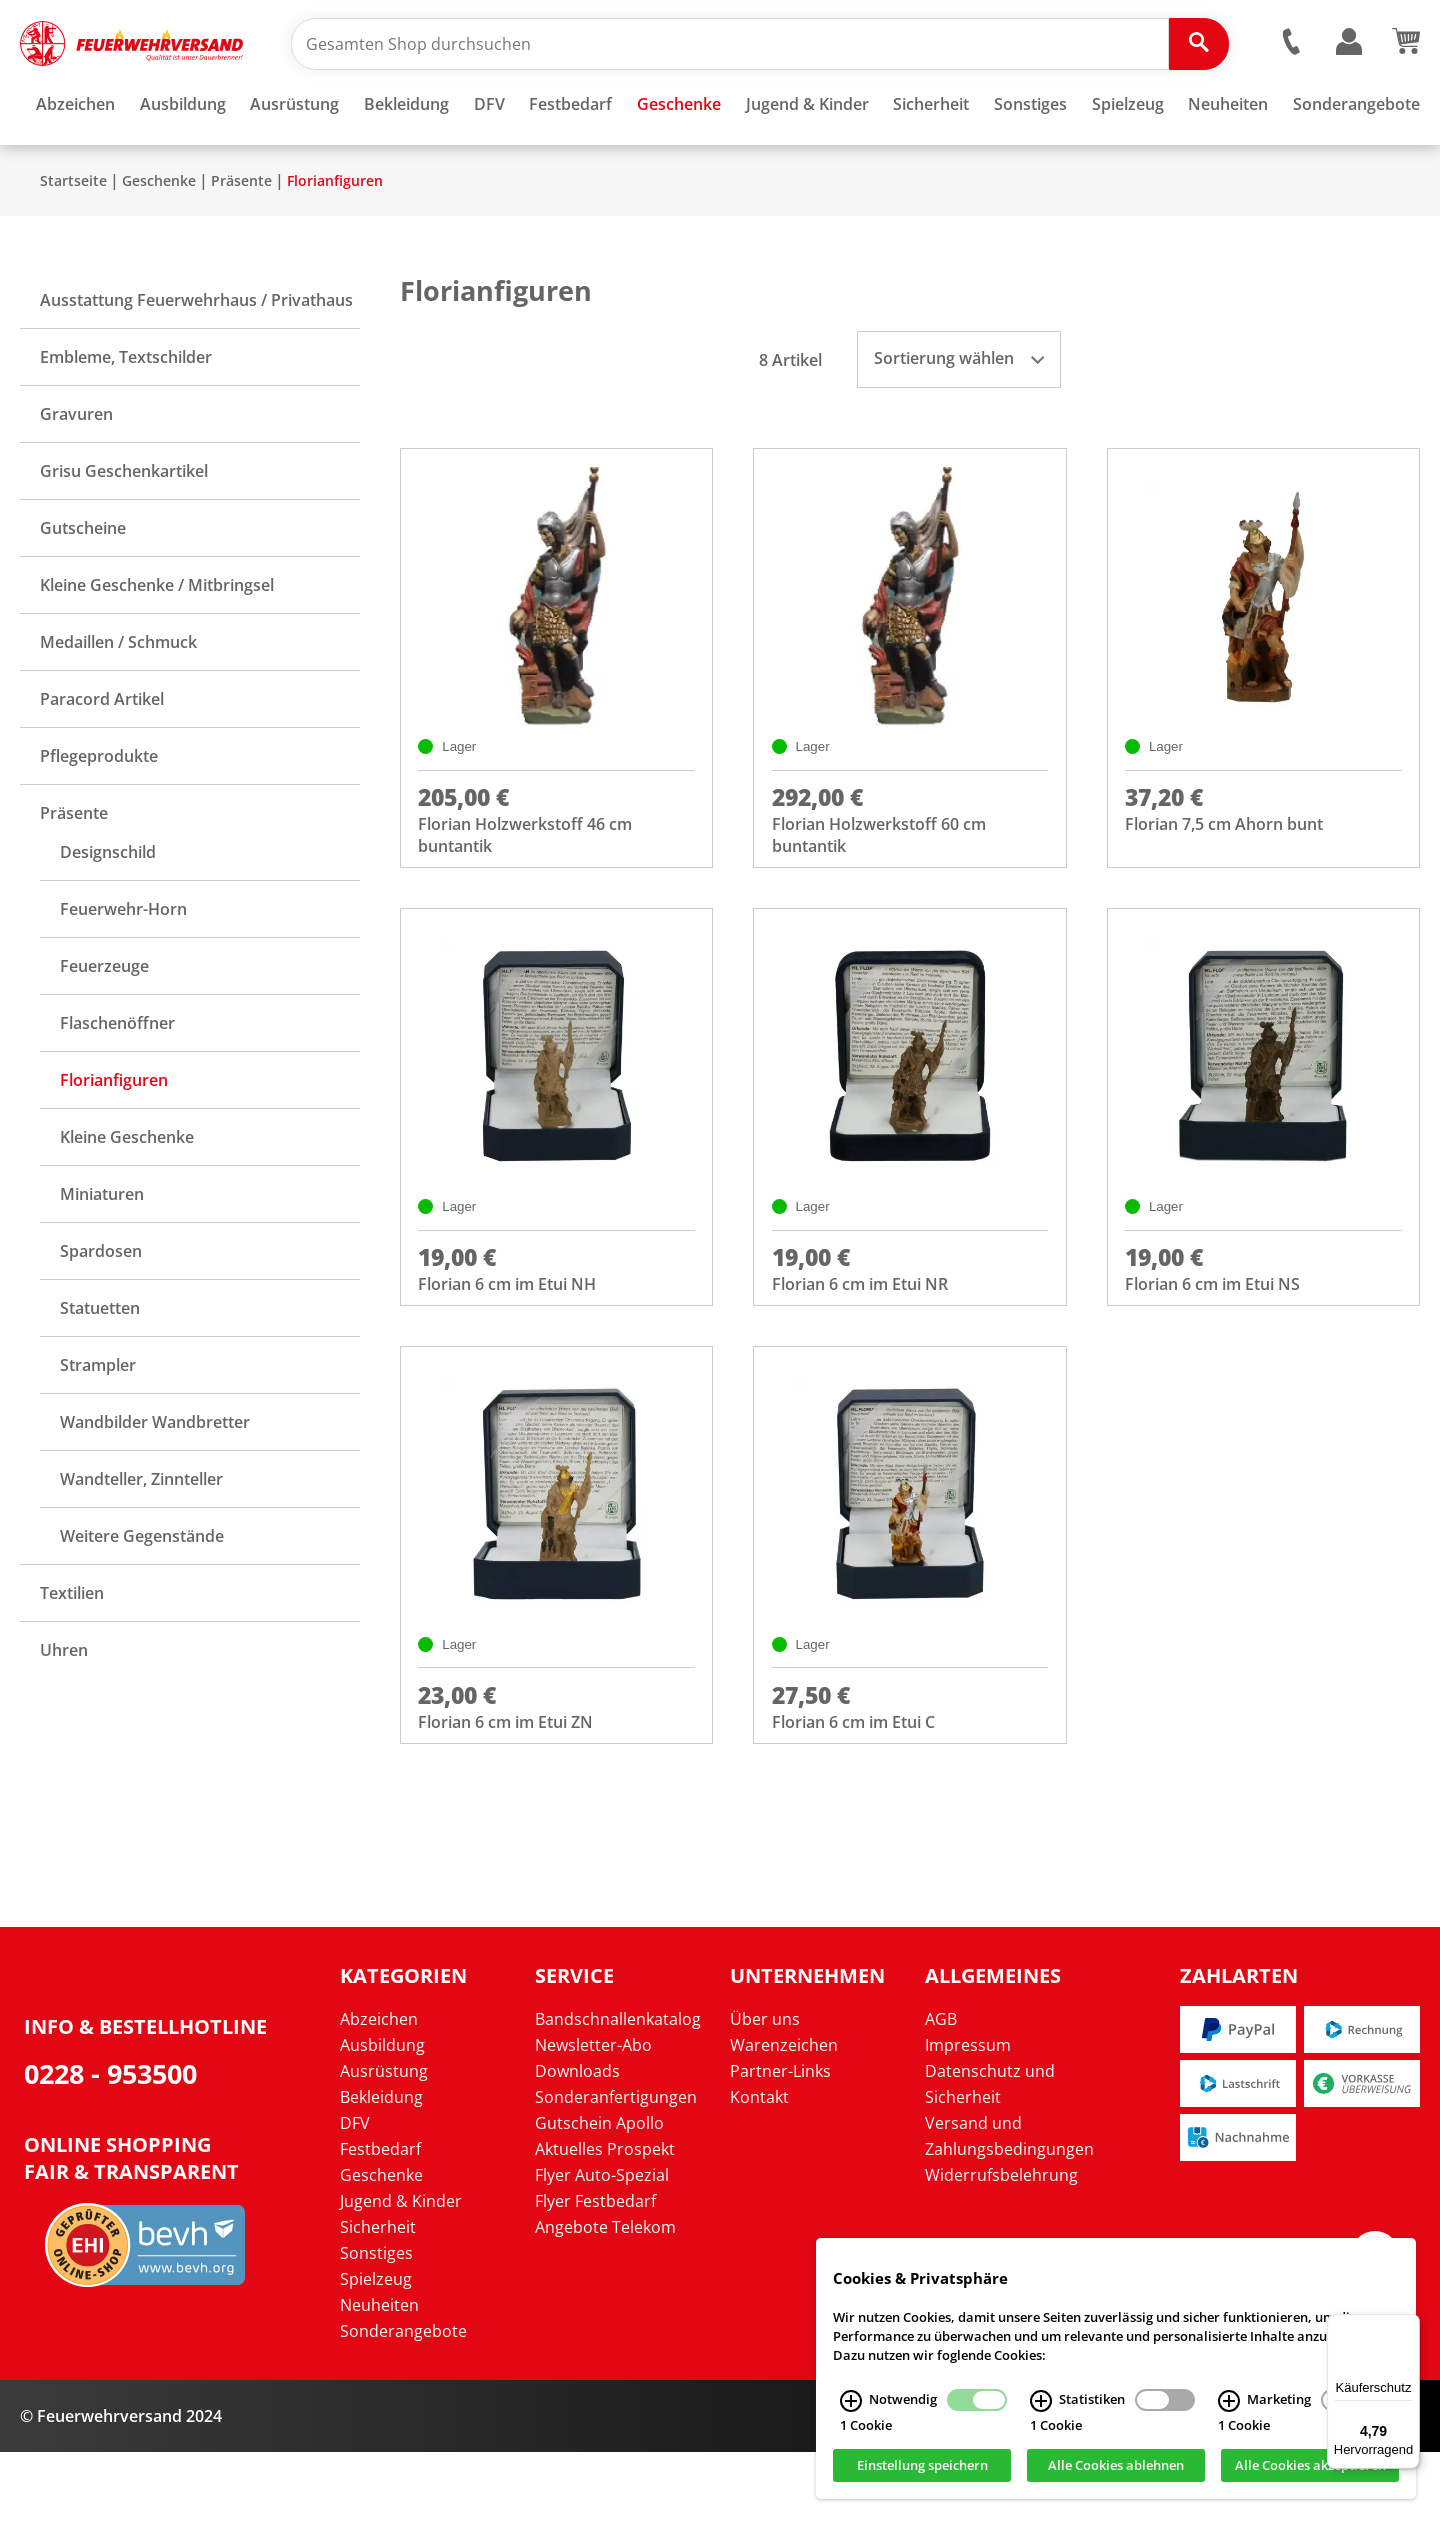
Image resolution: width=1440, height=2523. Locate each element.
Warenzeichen (784, 2116)
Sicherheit (378, 2298)
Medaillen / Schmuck (118, 701)
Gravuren (76, 473)
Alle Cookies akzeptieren (1310, 2466)
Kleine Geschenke (127, 1196)
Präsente (241, 239)
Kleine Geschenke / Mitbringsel (157, 644)
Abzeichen (379, 2090)
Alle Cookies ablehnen (1116, 2466)
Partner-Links (780, 2142)
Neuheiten (379, 2376)
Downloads (577, 2142)
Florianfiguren (335, 239)
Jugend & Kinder (401, 2272)
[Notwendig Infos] (851, 2401)
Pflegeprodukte (99, 815)
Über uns (765, 2090)
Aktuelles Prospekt (605, 2220)
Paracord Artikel (102, 758)
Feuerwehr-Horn (123, 968)
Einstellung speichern (922, 2466)
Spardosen (101, 1310)
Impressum (968, 2116)
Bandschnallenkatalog (618, 2090)
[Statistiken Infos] (1041, 2401)
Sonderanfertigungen (616, 2168)
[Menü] (1408, 2326)
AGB (941, 2090)
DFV (355, 2194)
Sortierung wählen (959, 417)
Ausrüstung (384, 2142)
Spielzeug (376, 2350)
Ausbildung (382, 2116)
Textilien (72, 1652)
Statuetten (100, 1367)
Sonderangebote (403, 2402)
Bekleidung (381, 2168)
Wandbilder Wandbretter (155, 1481)
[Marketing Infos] (1229, 2401)
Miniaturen (102, 1253)
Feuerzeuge (104, 1025)
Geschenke (159, 239)
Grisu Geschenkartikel (124, 530)
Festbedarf (380, 2220)
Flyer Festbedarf (595, 2272)
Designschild (108, 911)
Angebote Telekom (605, 2298)
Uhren (64, 1709)
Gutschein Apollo (599, 2194)
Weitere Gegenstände (142, 1595)
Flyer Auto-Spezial (602, 2246)
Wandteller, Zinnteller (141, 1538)
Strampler (98, 1424)
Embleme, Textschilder (126, 416)
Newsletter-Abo (593, 2116)
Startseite (73, 239)
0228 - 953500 (110, 2145)
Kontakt (759, 2168)
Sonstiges (376, 2324)
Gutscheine (83, 587)
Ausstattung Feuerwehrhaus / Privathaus (196, 359)
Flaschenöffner (117, 1082)
